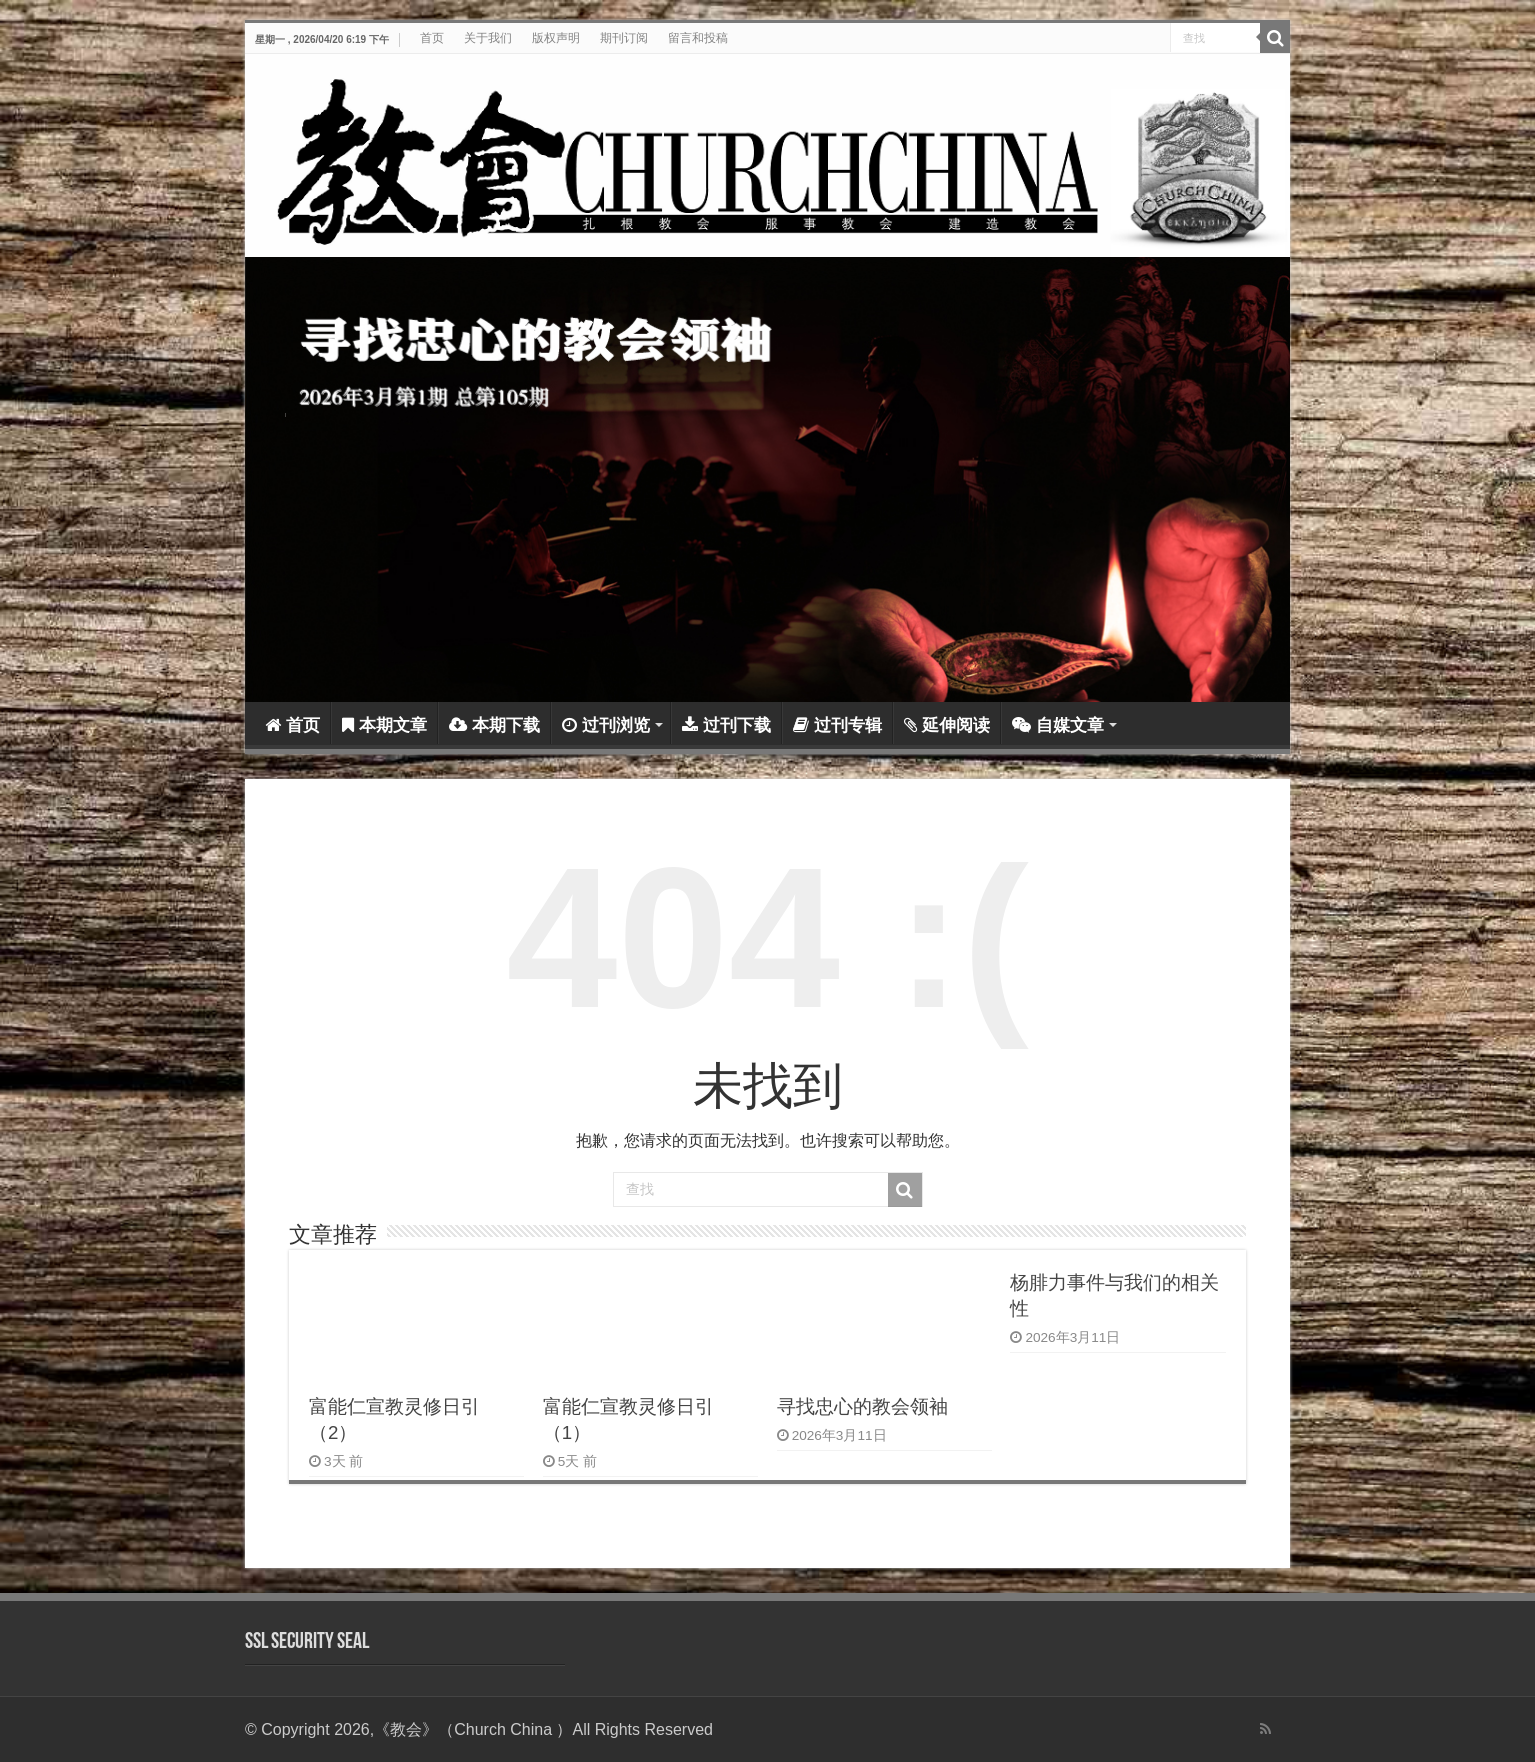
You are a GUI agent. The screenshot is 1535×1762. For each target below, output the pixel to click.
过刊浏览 (606, 725)
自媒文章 (1058, 725)
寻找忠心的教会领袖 (862, 1406)
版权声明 (556, 38)
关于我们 (488, 38)
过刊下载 (726, 725)
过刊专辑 (837, 725)
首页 (432, 38)
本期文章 (384, 725)
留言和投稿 (698, 38)
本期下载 (494, 725)
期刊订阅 (624, 38)
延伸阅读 (947, 725)
